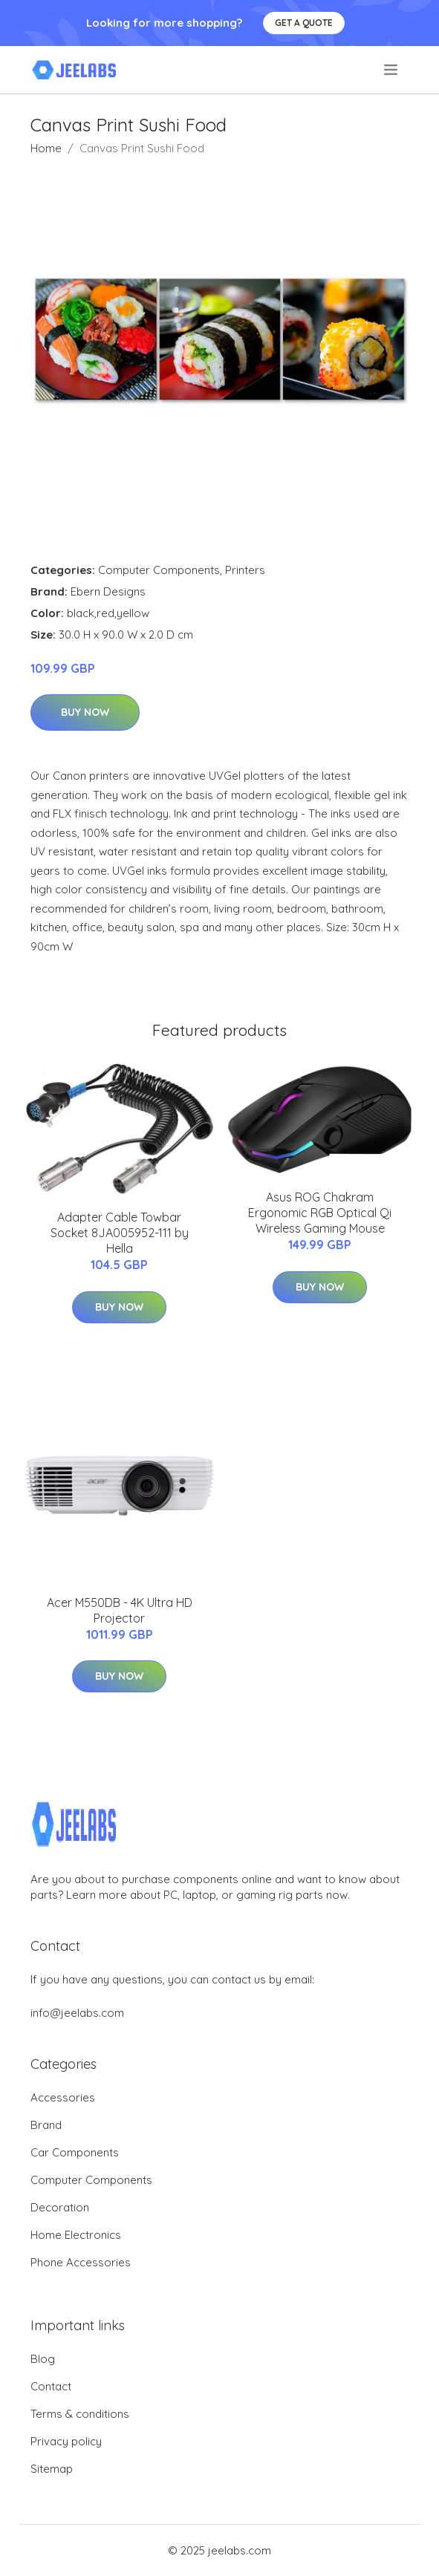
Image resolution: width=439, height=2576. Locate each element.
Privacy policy (66, 2441)
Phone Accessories (80, 2262)
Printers (245, 570)
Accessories (62, 2097)
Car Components (74, 2152)
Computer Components (159, 570)
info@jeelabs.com (77, 2013)
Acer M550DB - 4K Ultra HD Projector (119, 1610)
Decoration (59, 2207)
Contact (50, 2386)
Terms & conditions (79, 2414)
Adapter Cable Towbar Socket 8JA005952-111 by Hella (120, 1233)
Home (46, 148)
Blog (42, 2359)
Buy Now (85, 712)
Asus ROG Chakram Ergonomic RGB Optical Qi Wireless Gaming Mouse (319, 1213)
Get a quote (304, 22)
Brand (46, 2125)
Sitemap (51, 2469)
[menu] (391, 70)
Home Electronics (75, 2235)
